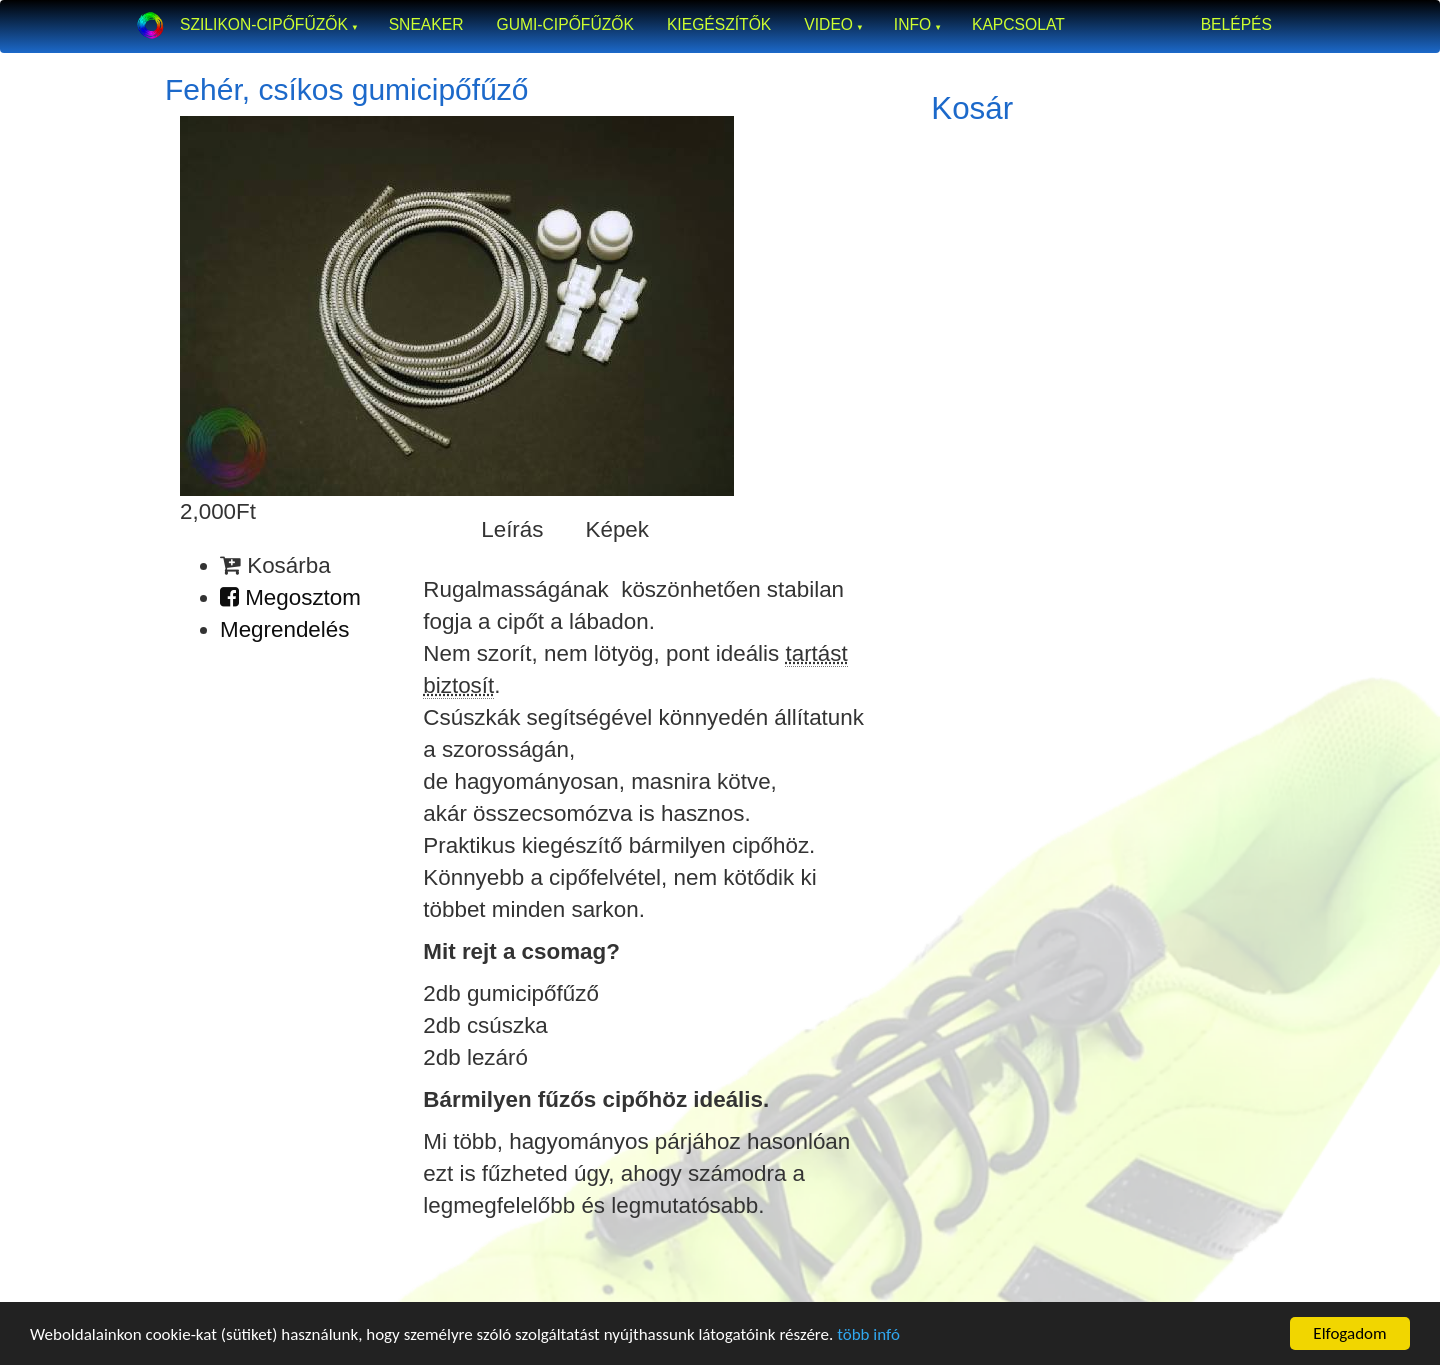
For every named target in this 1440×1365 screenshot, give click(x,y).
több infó (868, 1334)
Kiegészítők (719, 24)
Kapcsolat (1018, 24)
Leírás (512, 529)
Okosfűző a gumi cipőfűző (150, 25)
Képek (618, 529)
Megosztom (290, 597)
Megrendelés (284, 629)
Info (912, 24)
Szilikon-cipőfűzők (264, 24)
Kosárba (275, 565)
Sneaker (426, 24)
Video (828, 24)
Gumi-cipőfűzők (564, 24)
